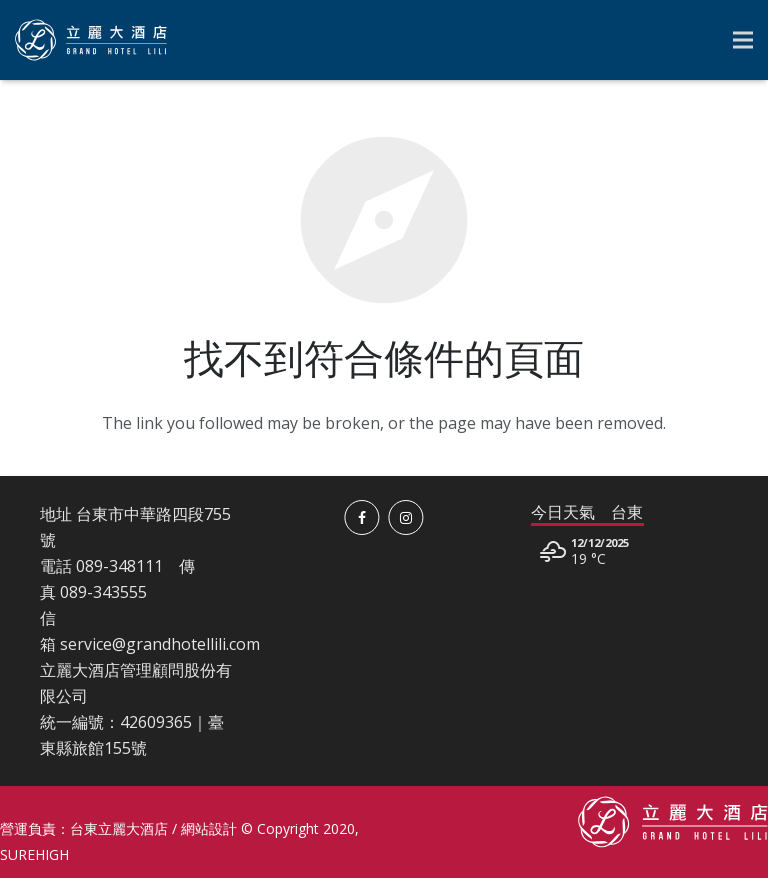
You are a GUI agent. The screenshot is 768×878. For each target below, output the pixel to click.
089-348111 (119, 566)
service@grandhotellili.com (160, 644)
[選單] (743, 40)
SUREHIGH (34, 854)
